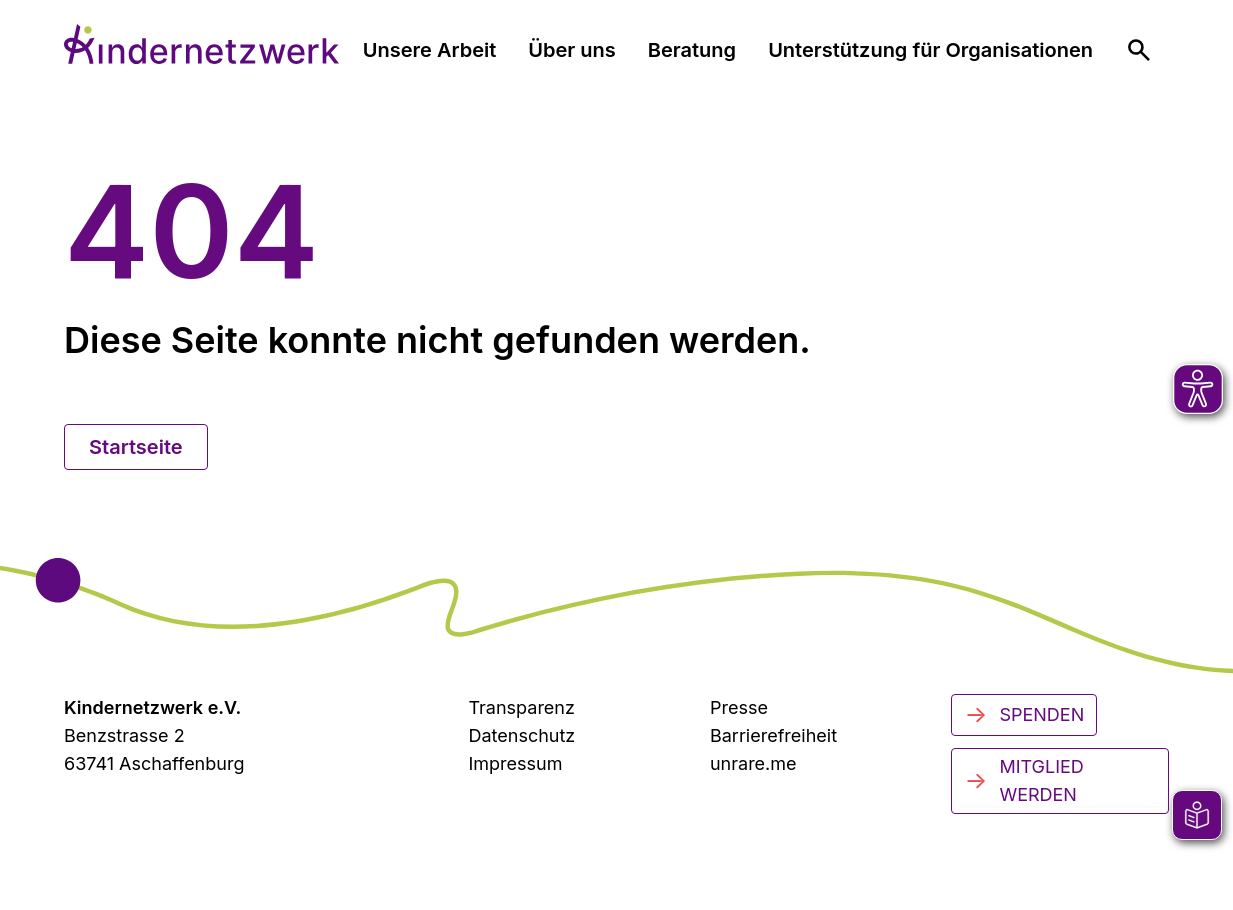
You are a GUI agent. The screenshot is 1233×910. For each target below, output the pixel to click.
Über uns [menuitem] (571, 50)
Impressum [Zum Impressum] (515, 763)
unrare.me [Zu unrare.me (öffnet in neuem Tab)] (753, 763)
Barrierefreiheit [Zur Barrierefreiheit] (773, 735)
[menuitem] (1139, 50)
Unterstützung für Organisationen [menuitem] (930, 50)
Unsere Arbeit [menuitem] (430, 50)
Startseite (136, 447)
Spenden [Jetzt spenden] (1024, 715)
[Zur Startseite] (201, 44)
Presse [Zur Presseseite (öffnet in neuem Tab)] (739, 707)
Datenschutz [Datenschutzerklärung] (521, 735)
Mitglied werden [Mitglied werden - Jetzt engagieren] (1023, 780)
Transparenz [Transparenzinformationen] (521, 707)
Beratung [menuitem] (692, 50)
